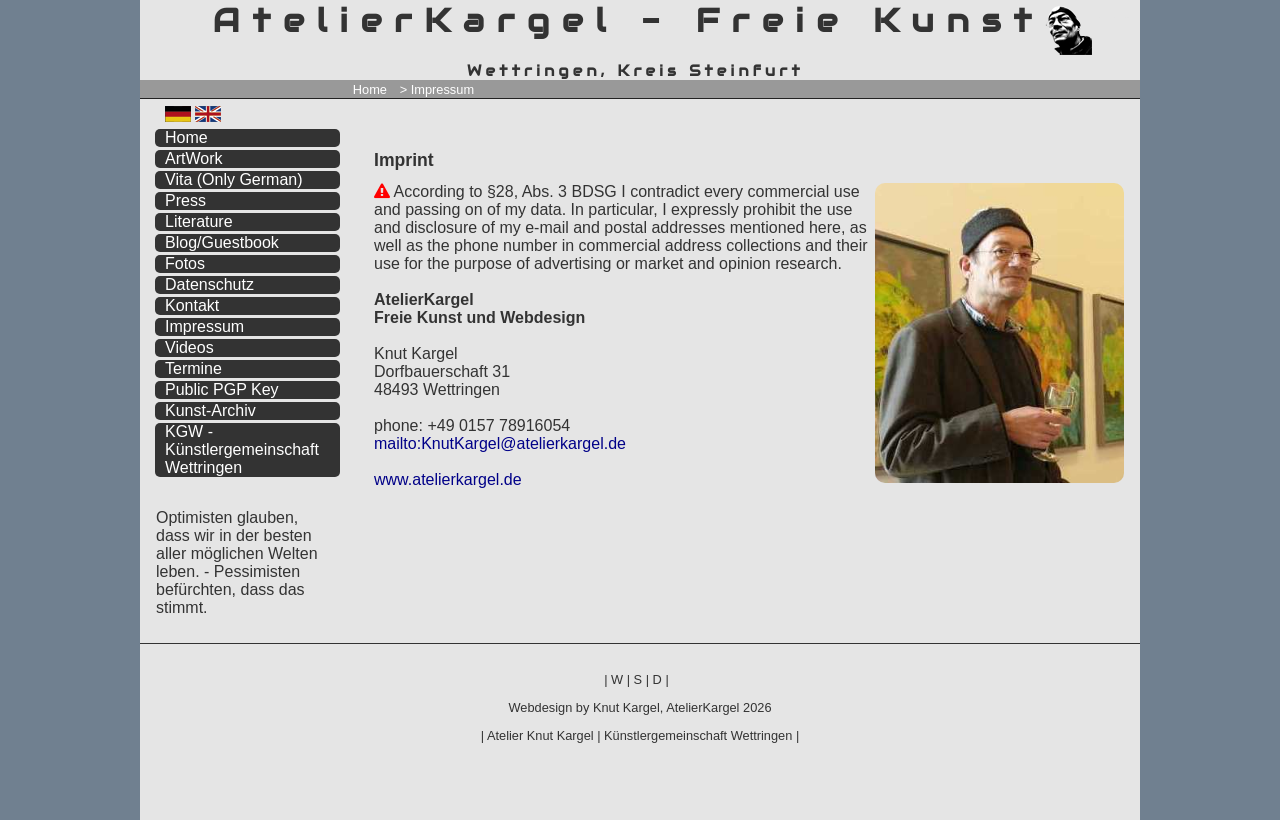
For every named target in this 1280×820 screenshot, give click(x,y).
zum (1125, 17)
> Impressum (437, 89)
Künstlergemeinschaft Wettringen (698, 735)
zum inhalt (1113, 17)
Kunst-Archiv (210, 410)
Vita (234, 179)
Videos (189, 347)
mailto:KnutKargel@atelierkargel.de (500, 443)
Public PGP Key (222, 389)
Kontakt (192, 305)
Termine (193, 368)
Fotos (185, 263)
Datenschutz (209, 284)
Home (370, 89)
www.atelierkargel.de (448, 479)
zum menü (1101, 17)
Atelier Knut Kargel (540, 735)
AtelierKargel (702, 707)
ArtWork (193, 158)
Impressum (204, 326)
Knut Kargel (626, 707)
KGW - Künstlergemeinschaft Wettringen (242, 449)
